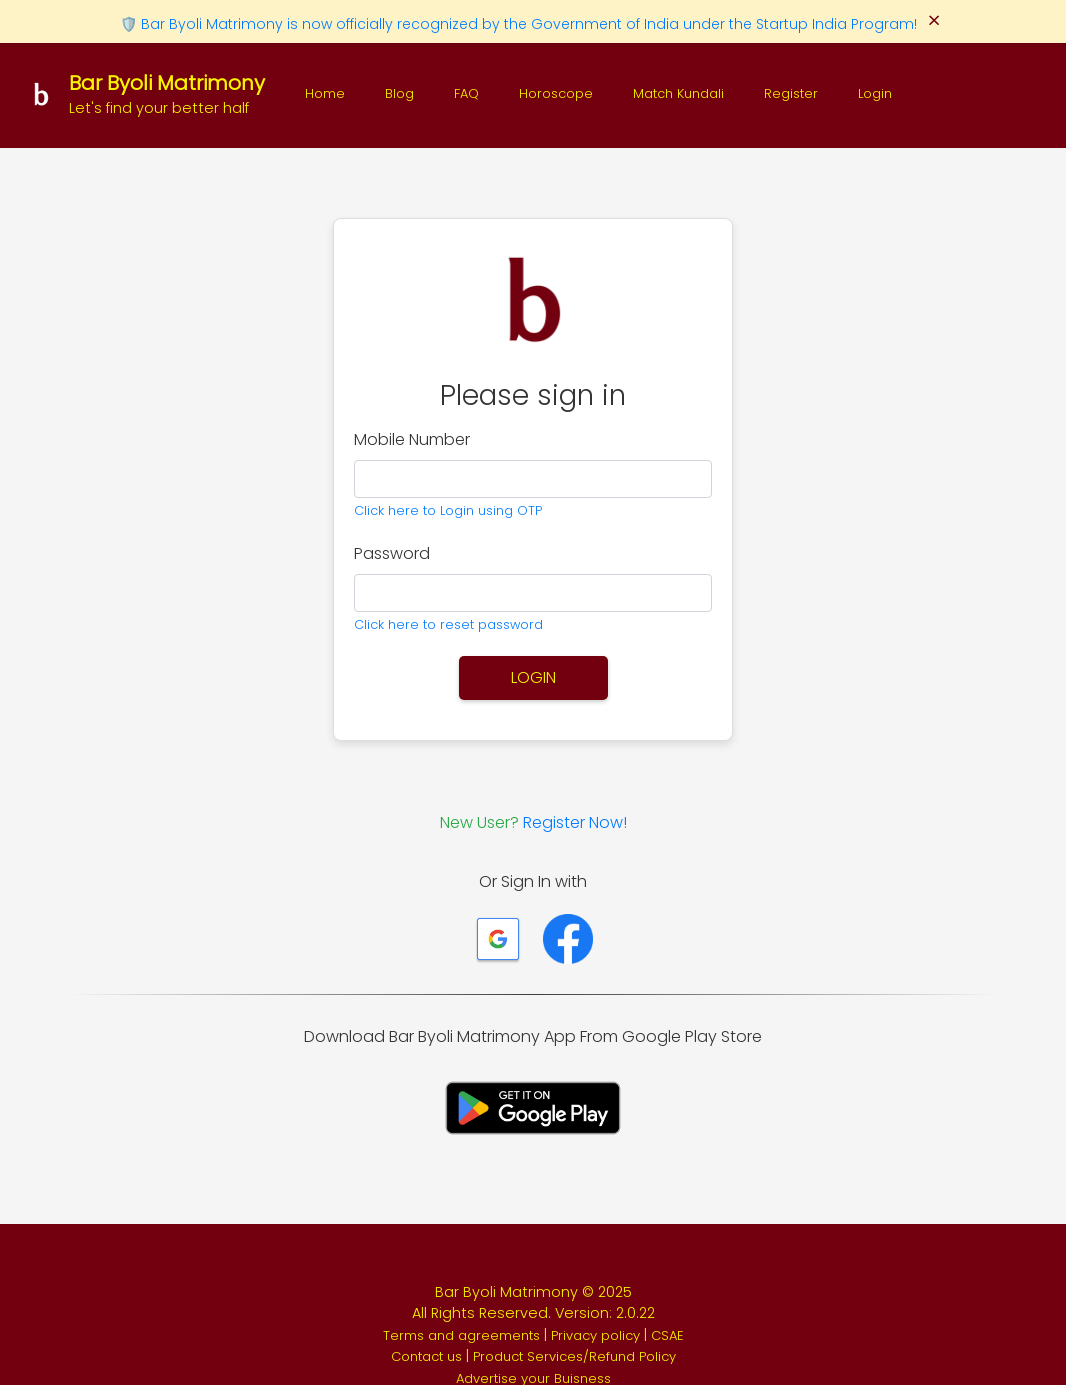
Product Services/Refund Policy (574, 1356)
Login (875, 93)
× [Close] (934, 21)
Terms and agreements (463, 1335)
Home (325, 93)
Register (791, 93)
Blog (399, 93)
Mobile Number (412, 439)
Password (392, 553)
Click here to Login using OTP (448, 510)
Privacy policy (597, 1335)
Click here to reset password (448, 624)
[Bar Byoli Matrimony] (145, 94)
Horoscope (556, 93)
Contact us (428, 1356)
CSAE (667, 1335)
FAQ (466, 93)
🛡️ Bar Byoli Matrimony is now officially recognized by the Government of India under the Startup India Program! (520, 24)
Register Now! (575, 822)
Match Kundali (678, 93)
